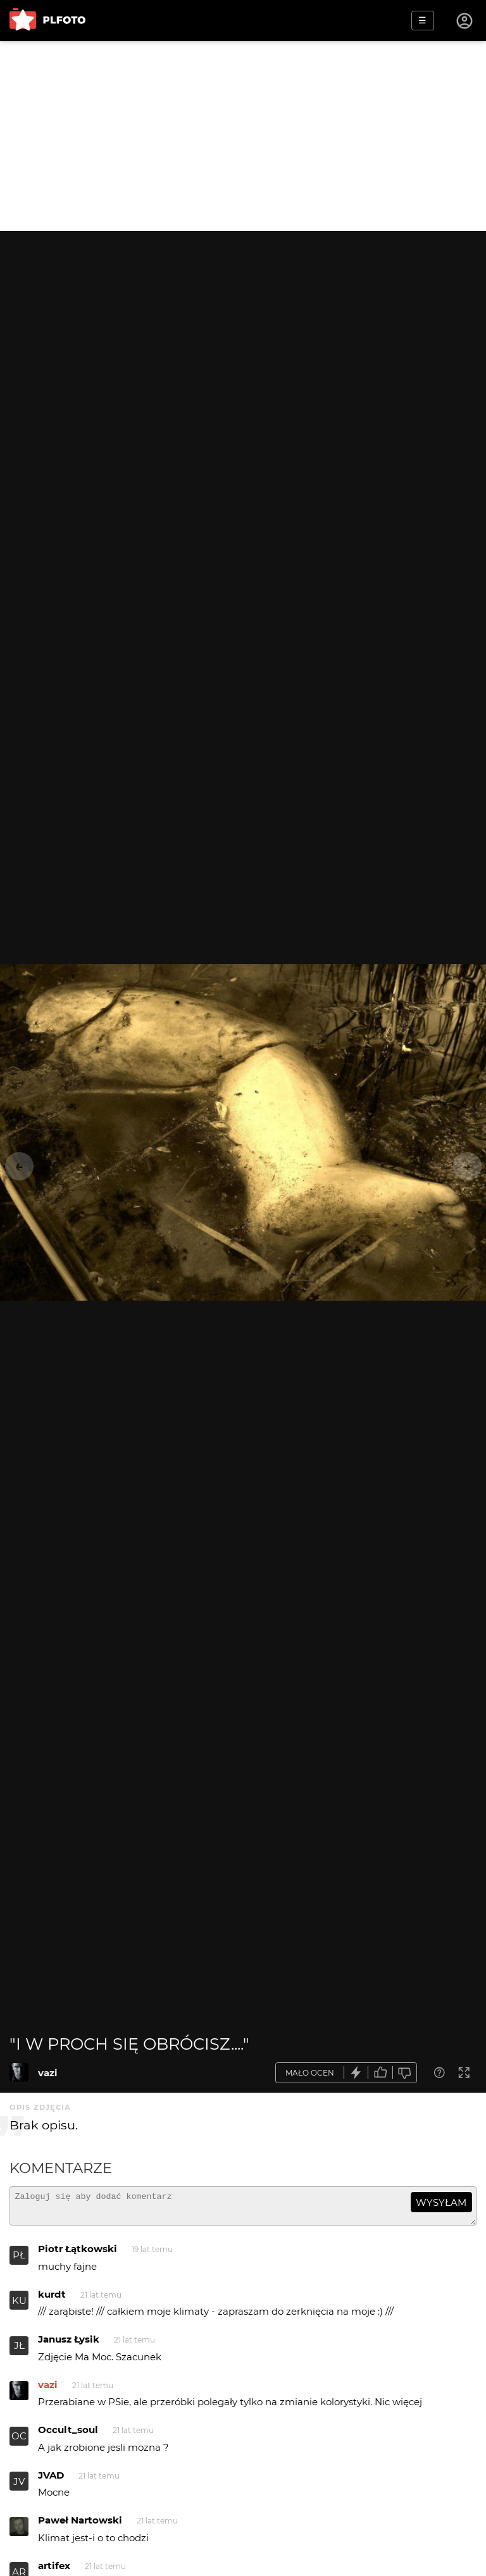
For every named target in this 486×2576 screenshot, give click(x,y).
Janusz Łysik (68, 2345)
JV (19, 2487)
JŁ (19, 2351)
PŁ (19, 2261)
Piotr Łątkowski (77, 2254)
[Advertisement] (243, 136)
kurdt (52, 2300)
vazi (48, 2073)
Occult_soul (68, 2435)
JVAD (51, 2481)
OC (19, 2442)
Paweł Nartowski (80, 2526)
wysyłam (441, 2202)
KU (19, 2306)
